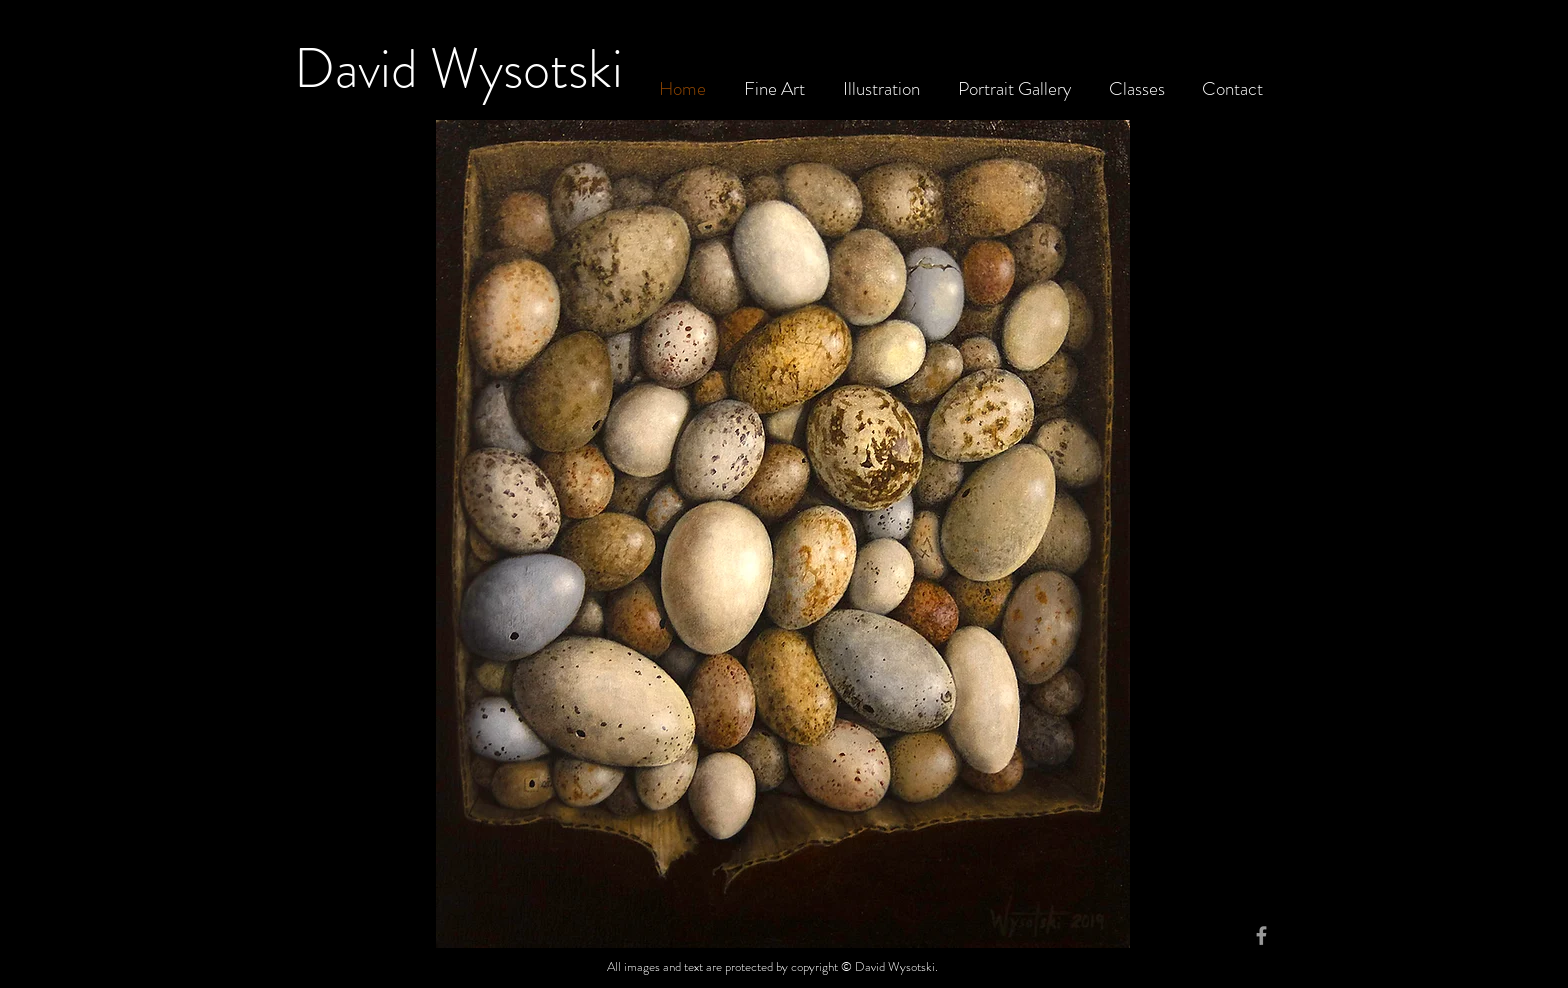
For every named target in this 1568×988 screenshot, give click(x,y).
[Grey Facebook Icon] (1261, 935)
